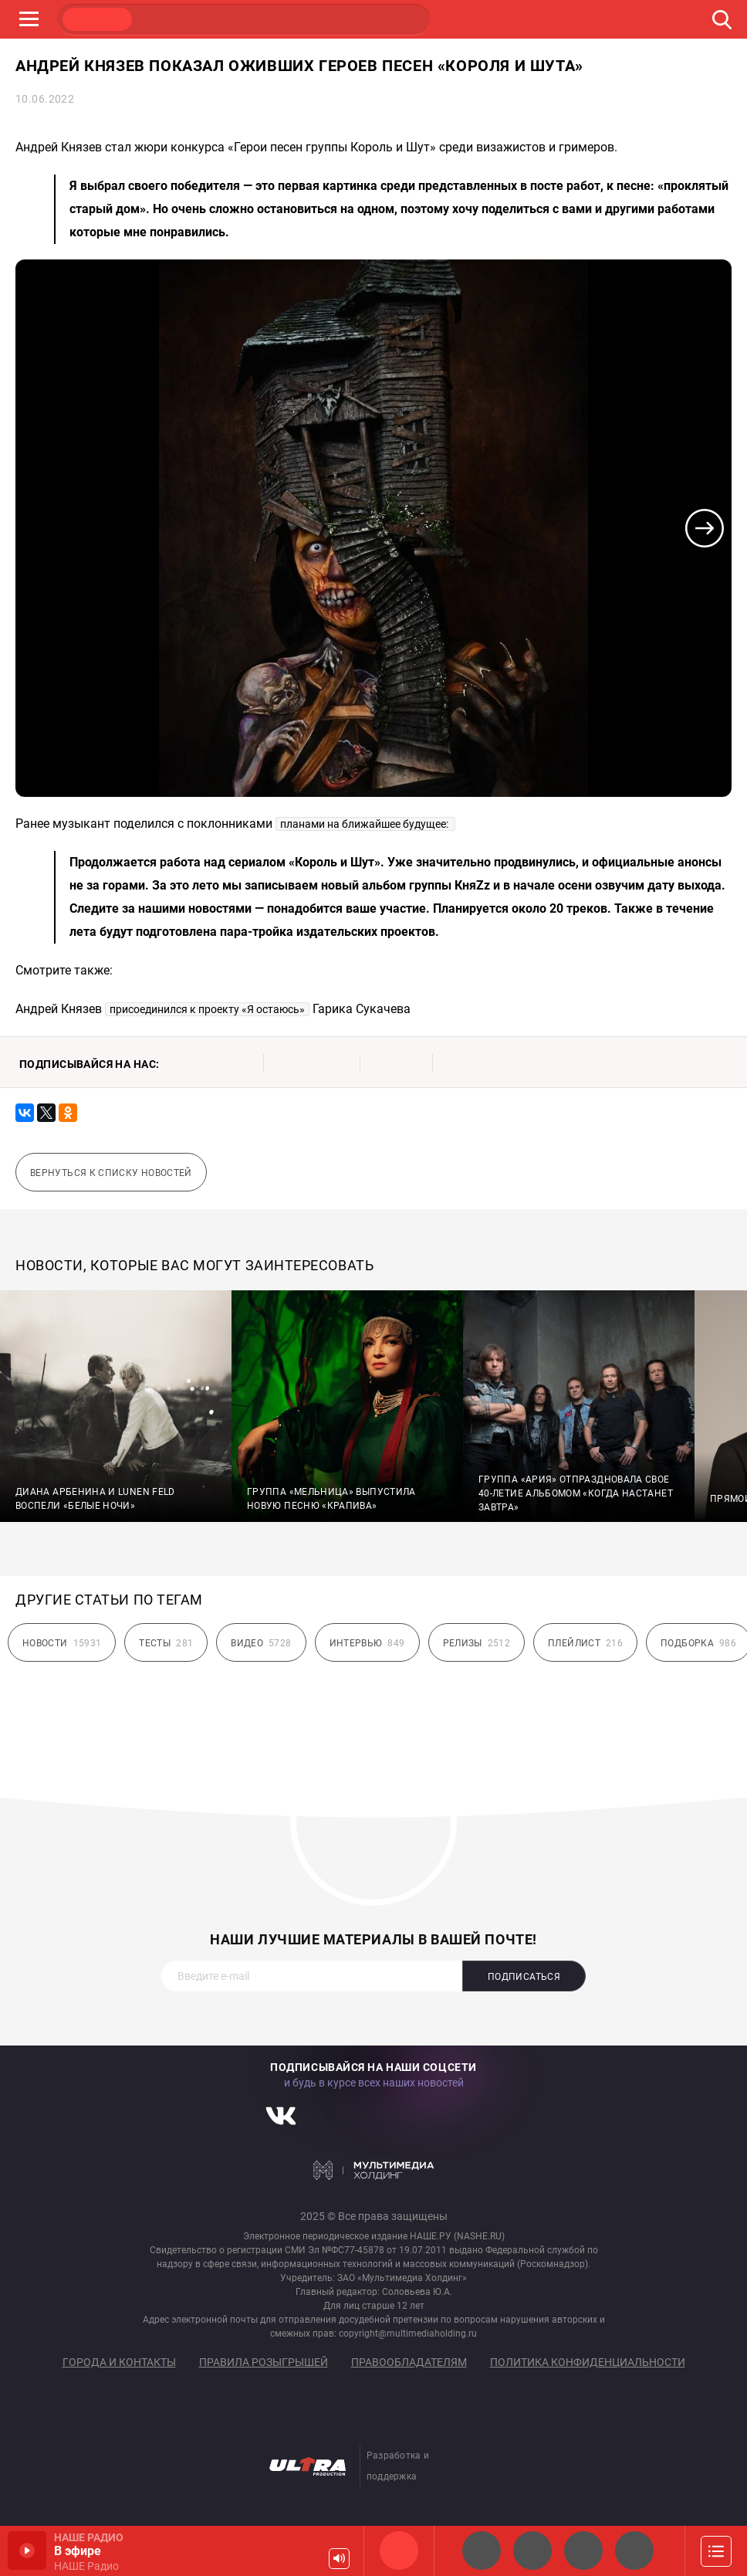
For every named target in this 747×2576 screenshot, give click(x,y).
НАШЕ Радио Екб (583, 2550)
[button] (704, 528)
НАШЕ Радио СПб (532, 2550)
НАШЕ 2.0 (481, 2550)
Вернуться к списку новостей (111, 1173)
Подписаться (524, 1976)
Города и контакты (119, 2362)
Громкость (339, 2558)
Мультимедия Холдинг (373, 2169)
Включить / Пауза (27, 2550)
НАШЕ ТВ (390, 19)
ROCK (170, 19)
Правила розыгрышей (263, 2362)
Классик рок (634, 2550)
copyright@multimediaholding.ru (408, 2333)
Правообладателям (409, 2362)
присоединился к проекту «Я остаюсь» (207, 1009)
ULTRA (317, 19)
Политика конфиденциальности (587, 2362)
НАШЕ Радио (399, 2550)
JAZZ (244, 19)
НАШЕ (97, 19)
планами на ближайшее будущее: (365, 824)
